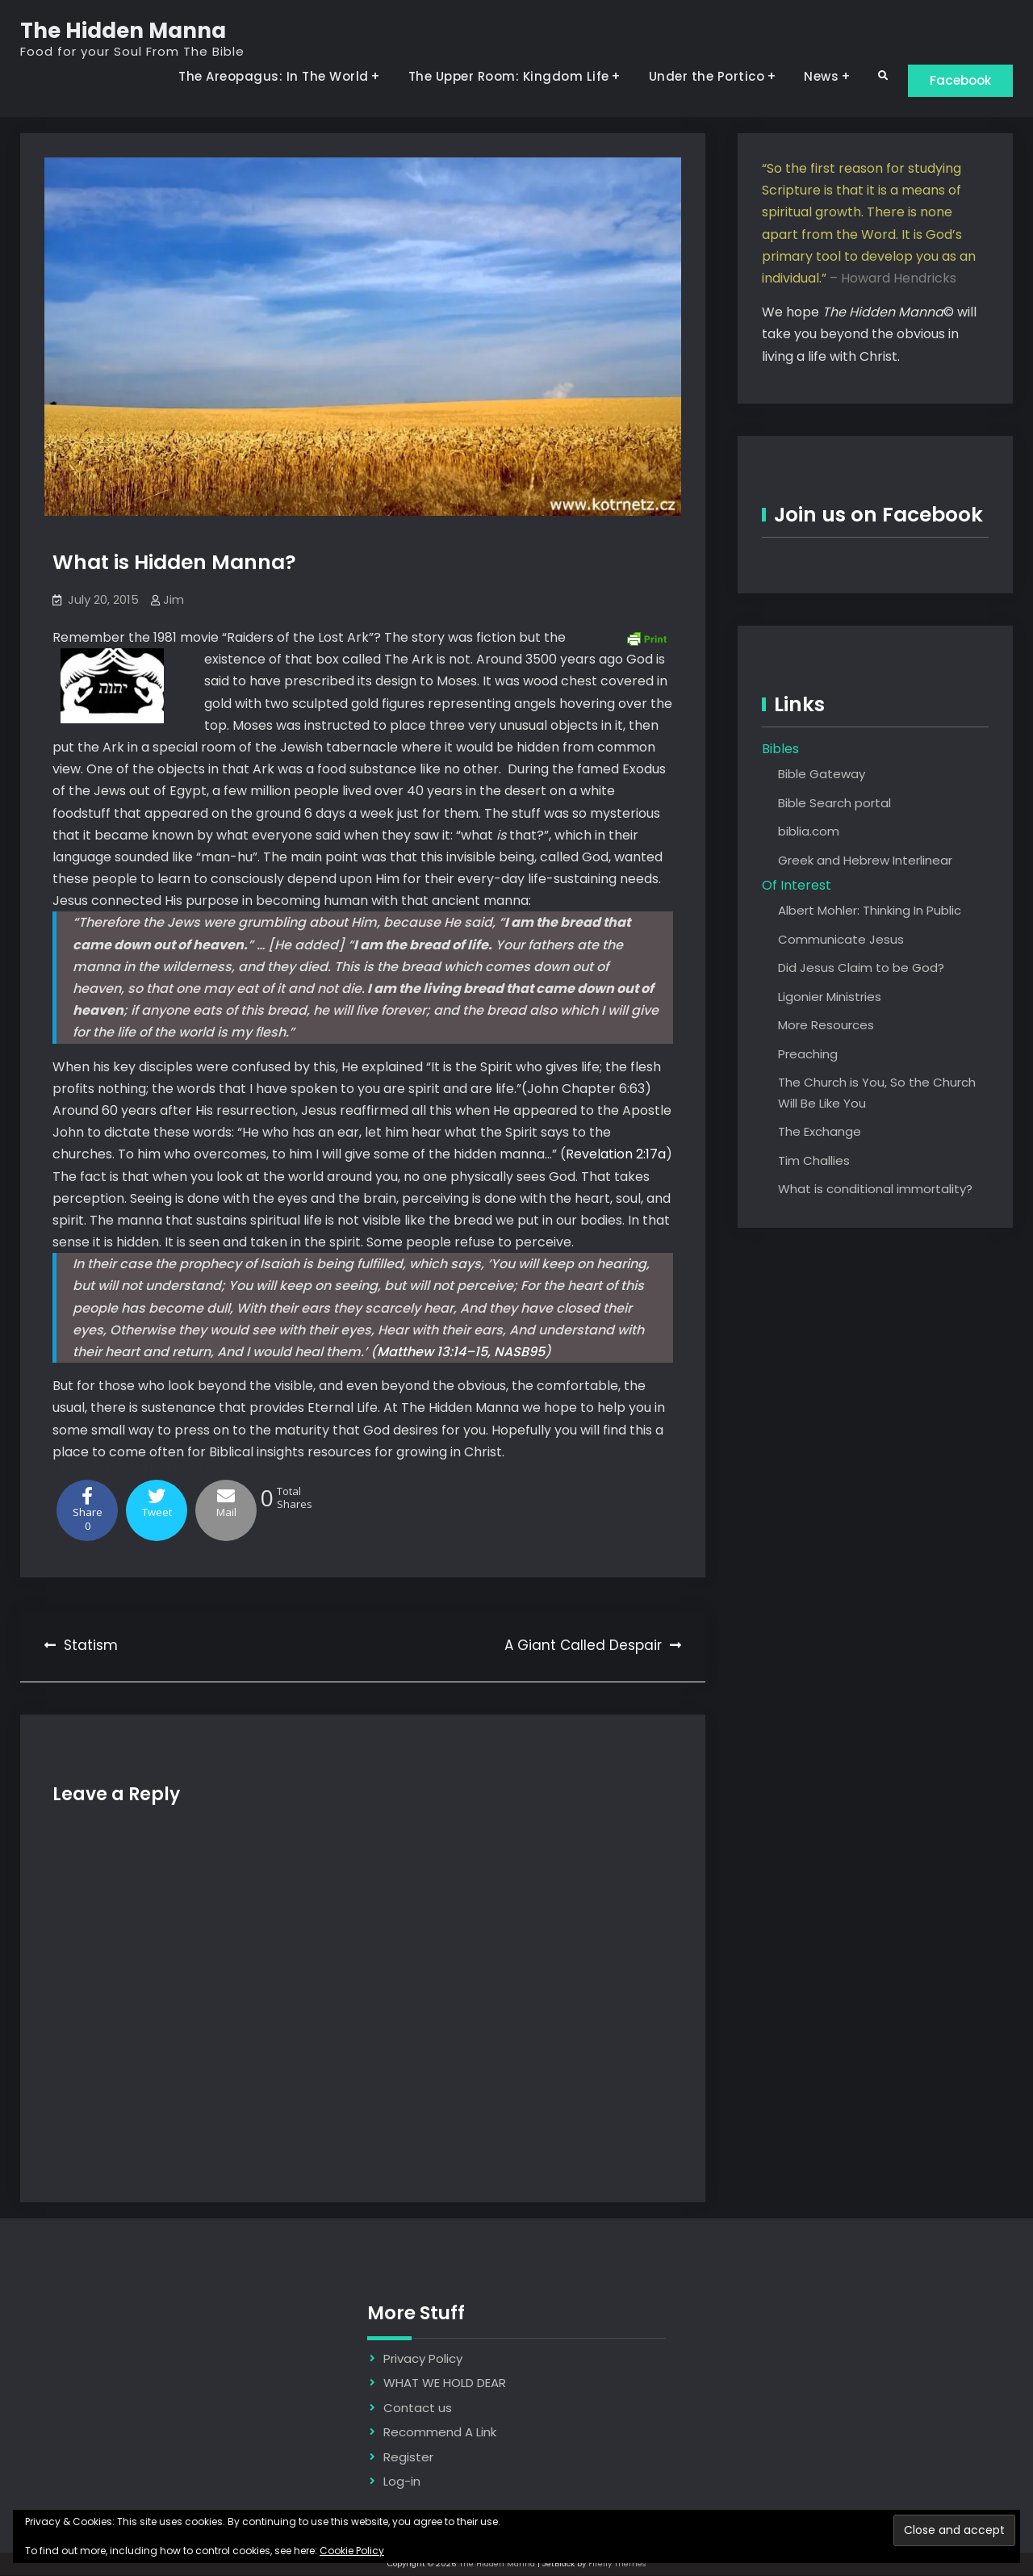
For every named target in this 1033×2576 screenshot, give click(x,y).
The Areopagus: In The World (264, 76)
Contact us (417, 2408)
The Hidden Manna (123, 30)
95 (537, 1352)
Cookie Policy (352, 2550)
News (811, 76)
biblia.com (808, 831)
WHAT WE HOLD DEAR (444, 2383)
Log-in (401, 2481)
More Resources (826, 1025)
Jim (173, 600)
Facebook (956, 79)
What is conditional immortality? (875, 1189)
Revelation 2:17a (616, 1155)
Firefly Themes (617, 2564)
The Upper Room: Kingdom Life (499, 76)
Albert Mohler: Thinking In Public (869, 911)
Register (408, 2457)
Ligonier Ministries (829, 997)
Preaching (808, 1054)
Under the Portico (697, 76)
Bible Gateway (821, 774)
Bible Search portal (834, 803)
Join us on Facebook (878, 515)
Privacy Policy (422, 2359)
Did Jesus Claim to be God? (861, 968)
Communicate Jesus (841, 940)
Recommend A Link (439, 2432)
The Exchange (819, 1132)
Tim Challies (814, 1161)
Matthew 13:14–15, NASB (453, 1352)
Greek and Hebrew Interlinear (865, 860)
